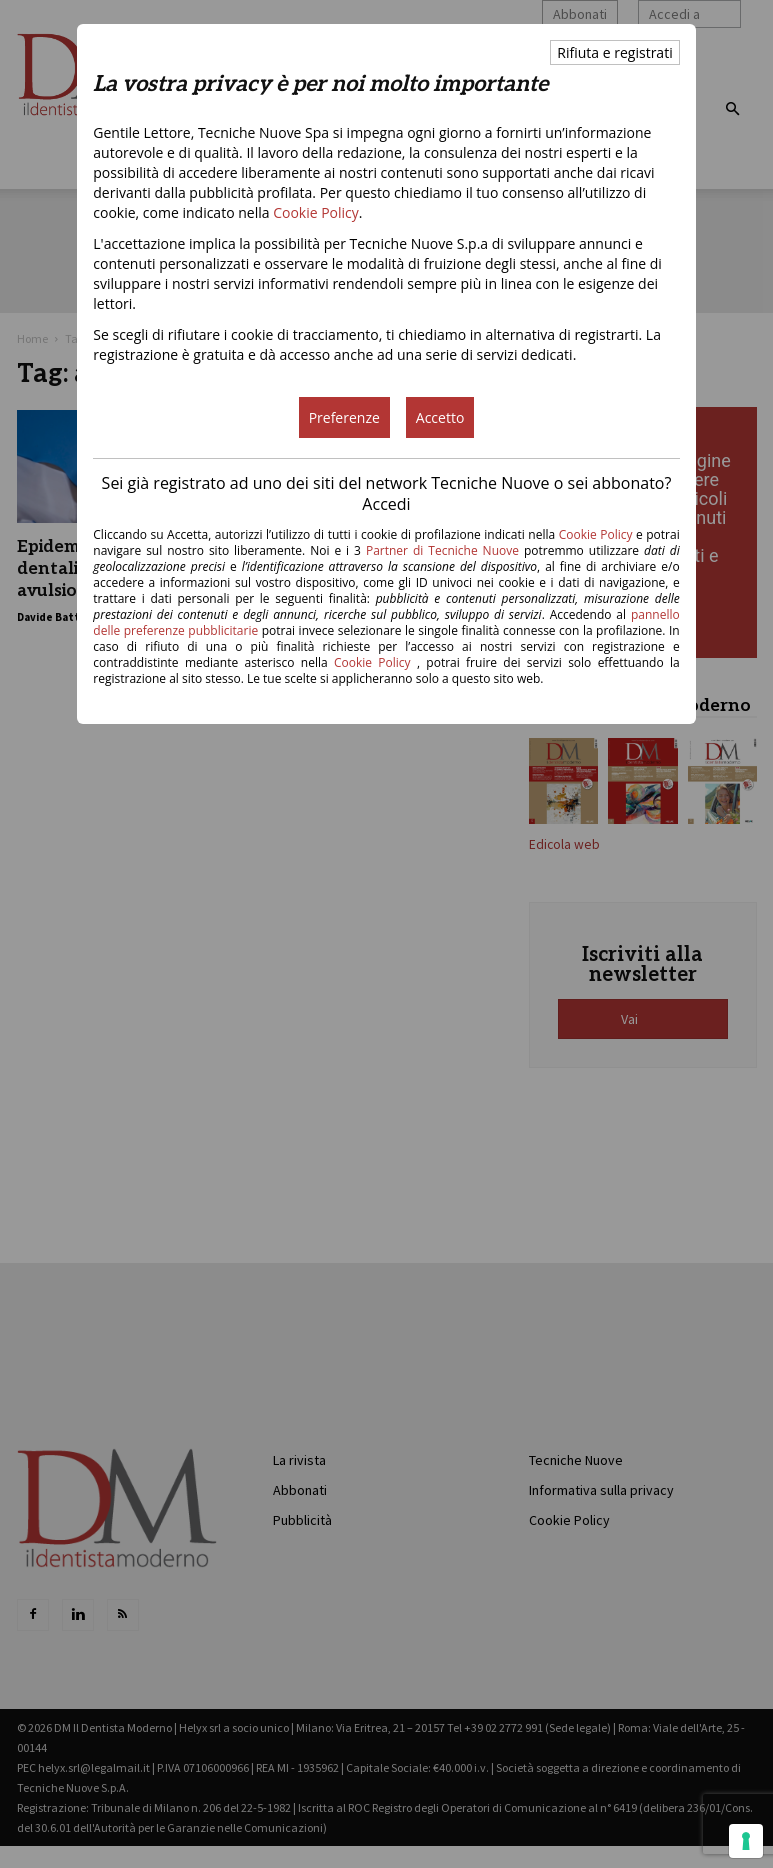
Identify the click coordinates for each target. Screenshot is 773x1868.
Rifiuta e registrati (614, 52)
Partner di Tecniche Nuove (445, 550)
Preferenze (344, 417)
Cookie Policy (316, 212)
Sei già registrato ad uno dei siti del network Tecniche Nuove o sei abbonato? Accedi (387, 493)
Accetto (440, 417)
